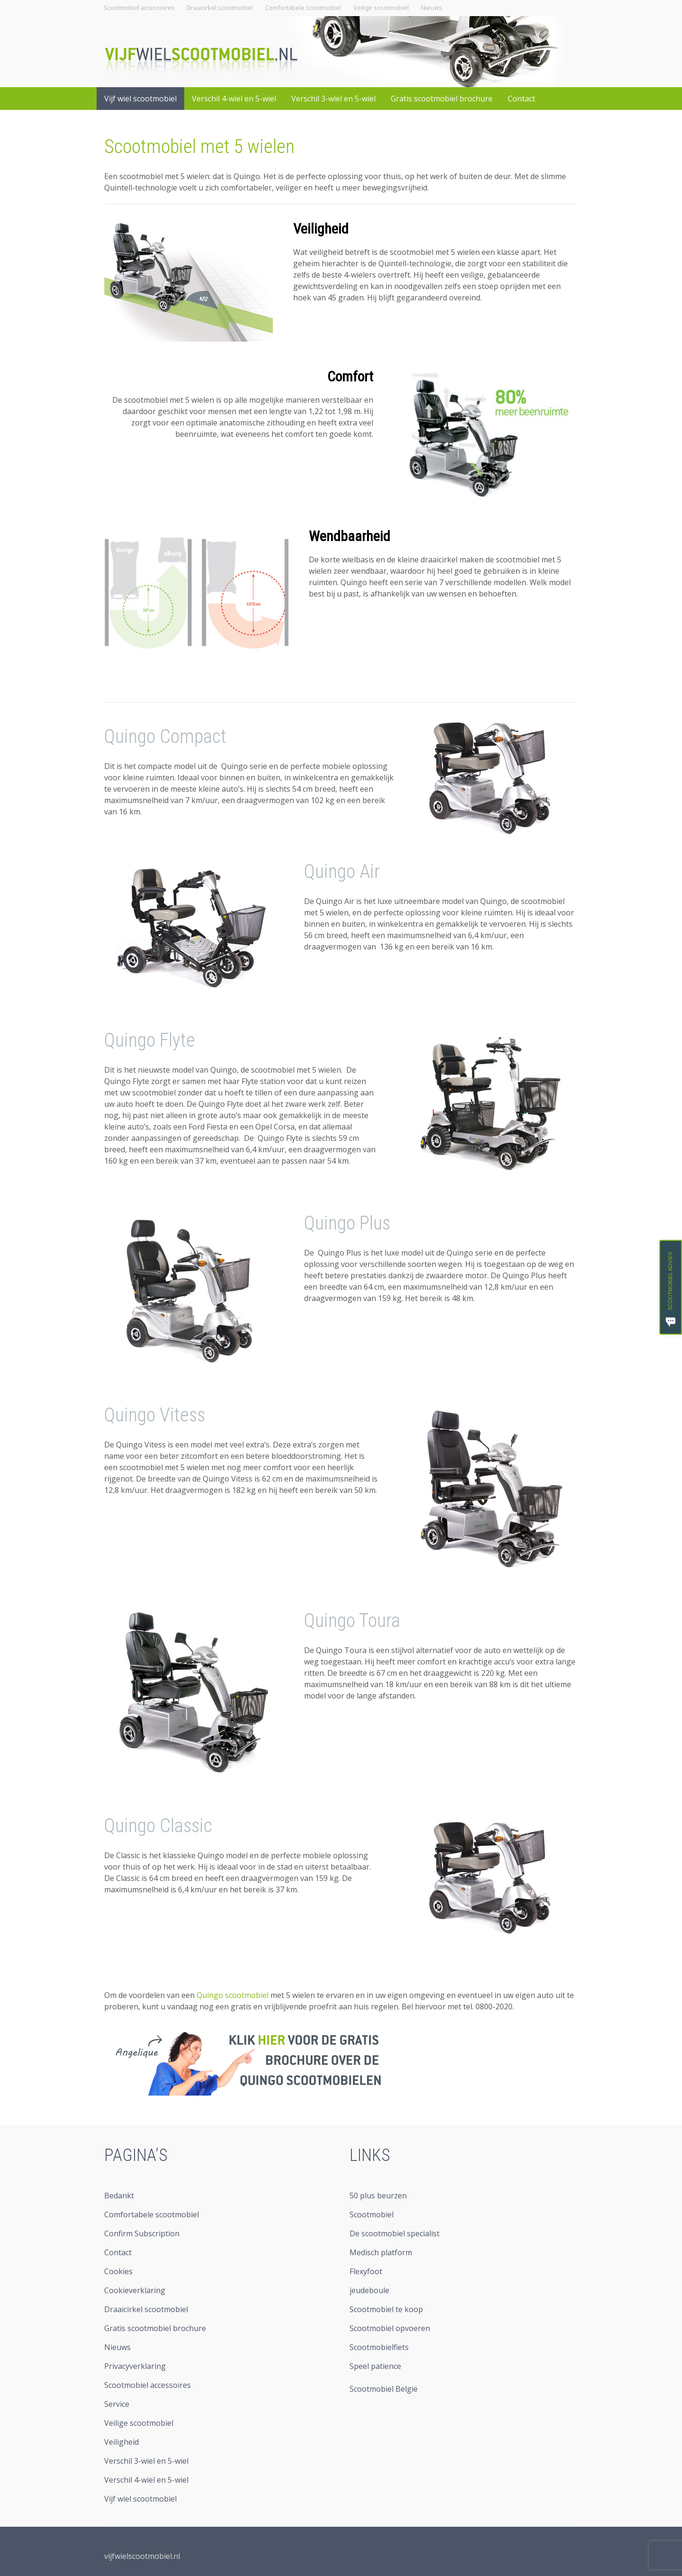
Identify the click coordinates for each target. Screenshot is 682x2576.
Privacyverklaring (135, 2366)
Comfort (350, 376)
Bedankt (119, 2195)
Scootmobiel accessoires (139, 7)
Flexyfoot (366, 2271)
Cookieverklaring (134, 2290)
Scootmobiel (372, 2214)
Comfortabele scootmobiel (303, 7)
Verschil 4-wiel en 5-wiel (234, 98)
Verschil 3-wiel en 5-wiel (333, 98)
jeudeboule (369, 2290)
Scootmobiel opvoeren (390, 2328)
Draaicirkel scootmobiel (220, 7)
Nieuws (431, 7)
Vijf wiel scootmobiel (140, 98)
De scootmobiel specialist (395, 2233)
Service (116, 2404)
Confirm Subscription (141, 2233)
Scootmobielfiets (379, 2347)
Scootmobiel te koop (386, 2309)
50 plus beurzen (378, 2195)
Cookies (118, 2271)
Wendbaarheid (349, 536)
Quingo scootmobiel (233, 1995)
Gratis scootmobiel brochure (442, 98)
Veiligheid (321, 228)
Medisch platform (381, 2252)
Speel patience (375, 2366)
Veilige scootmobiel (381, 7)
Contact (521, 98)
